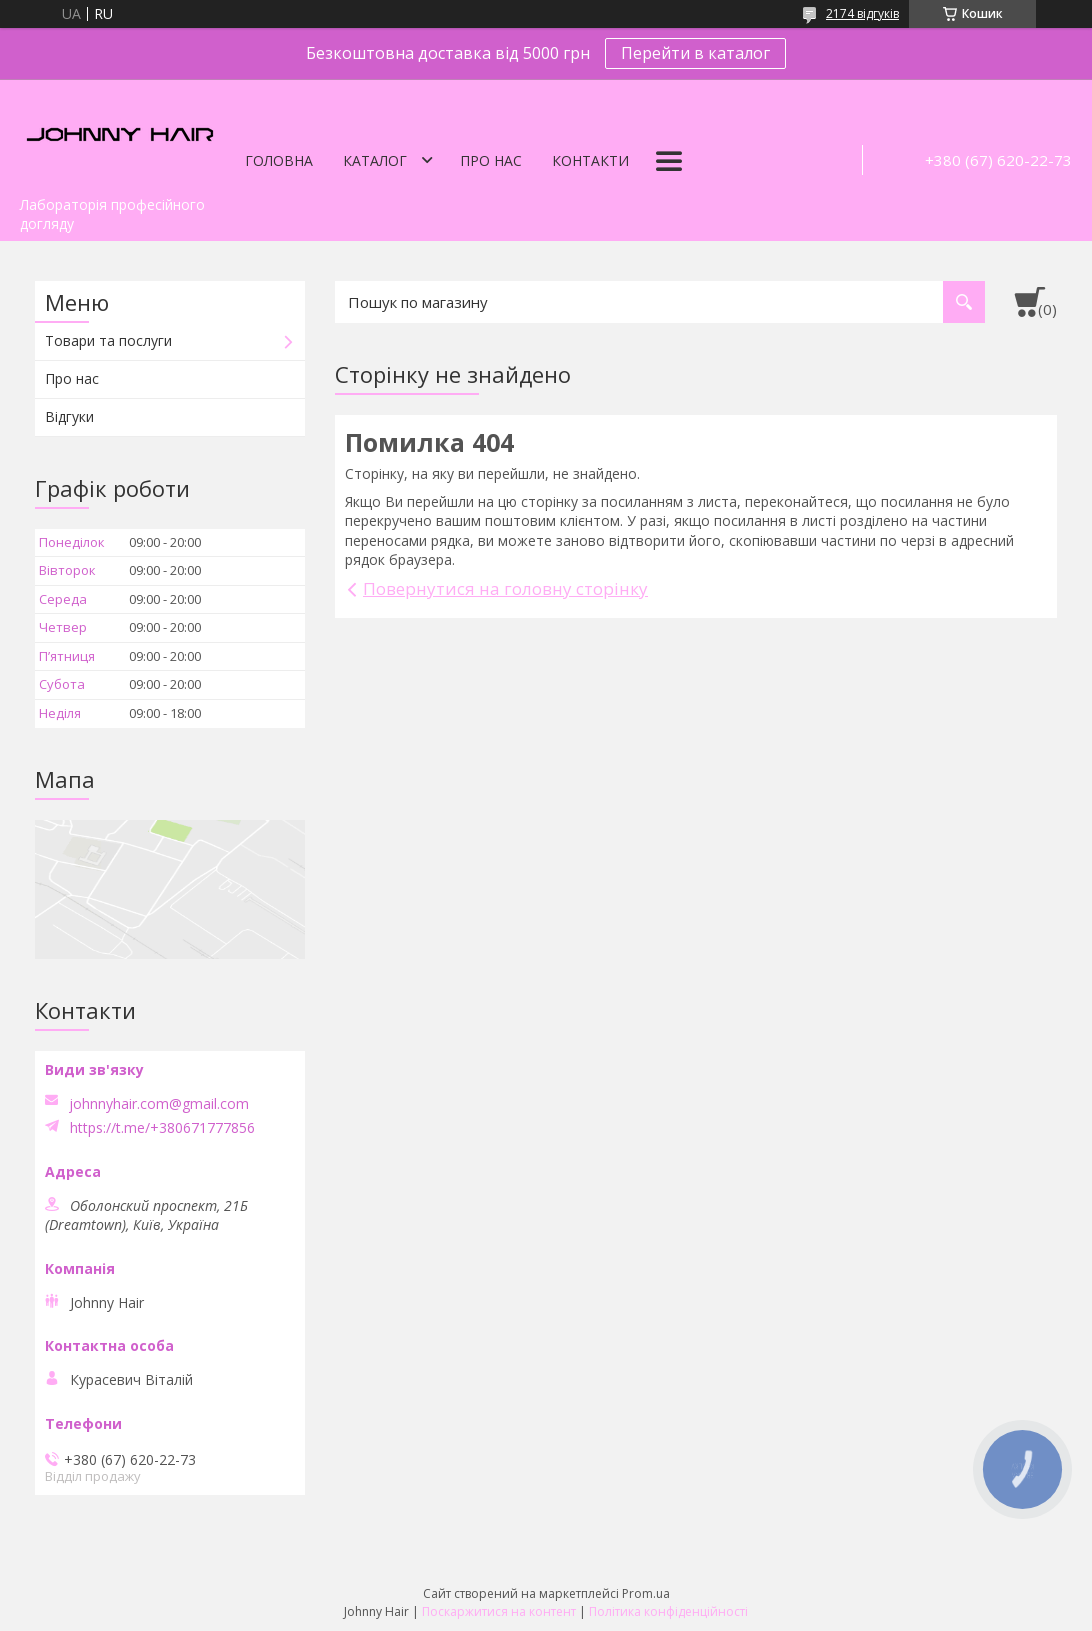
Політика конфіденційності (668, 1611)
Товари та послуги (108, 340)
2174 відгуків (862, 13)
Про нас (491, 160)
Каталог (375, 160)
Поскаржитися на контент (499, 1611)
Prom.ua (646, 1593)
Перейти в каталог (695, 53)
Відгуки (69, 416)
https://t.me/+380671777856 (162, 1128)
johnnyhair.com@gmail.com (159, 1104)
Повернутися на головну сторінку (505, 588)
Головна (279, 160)
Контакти (590, 160)
